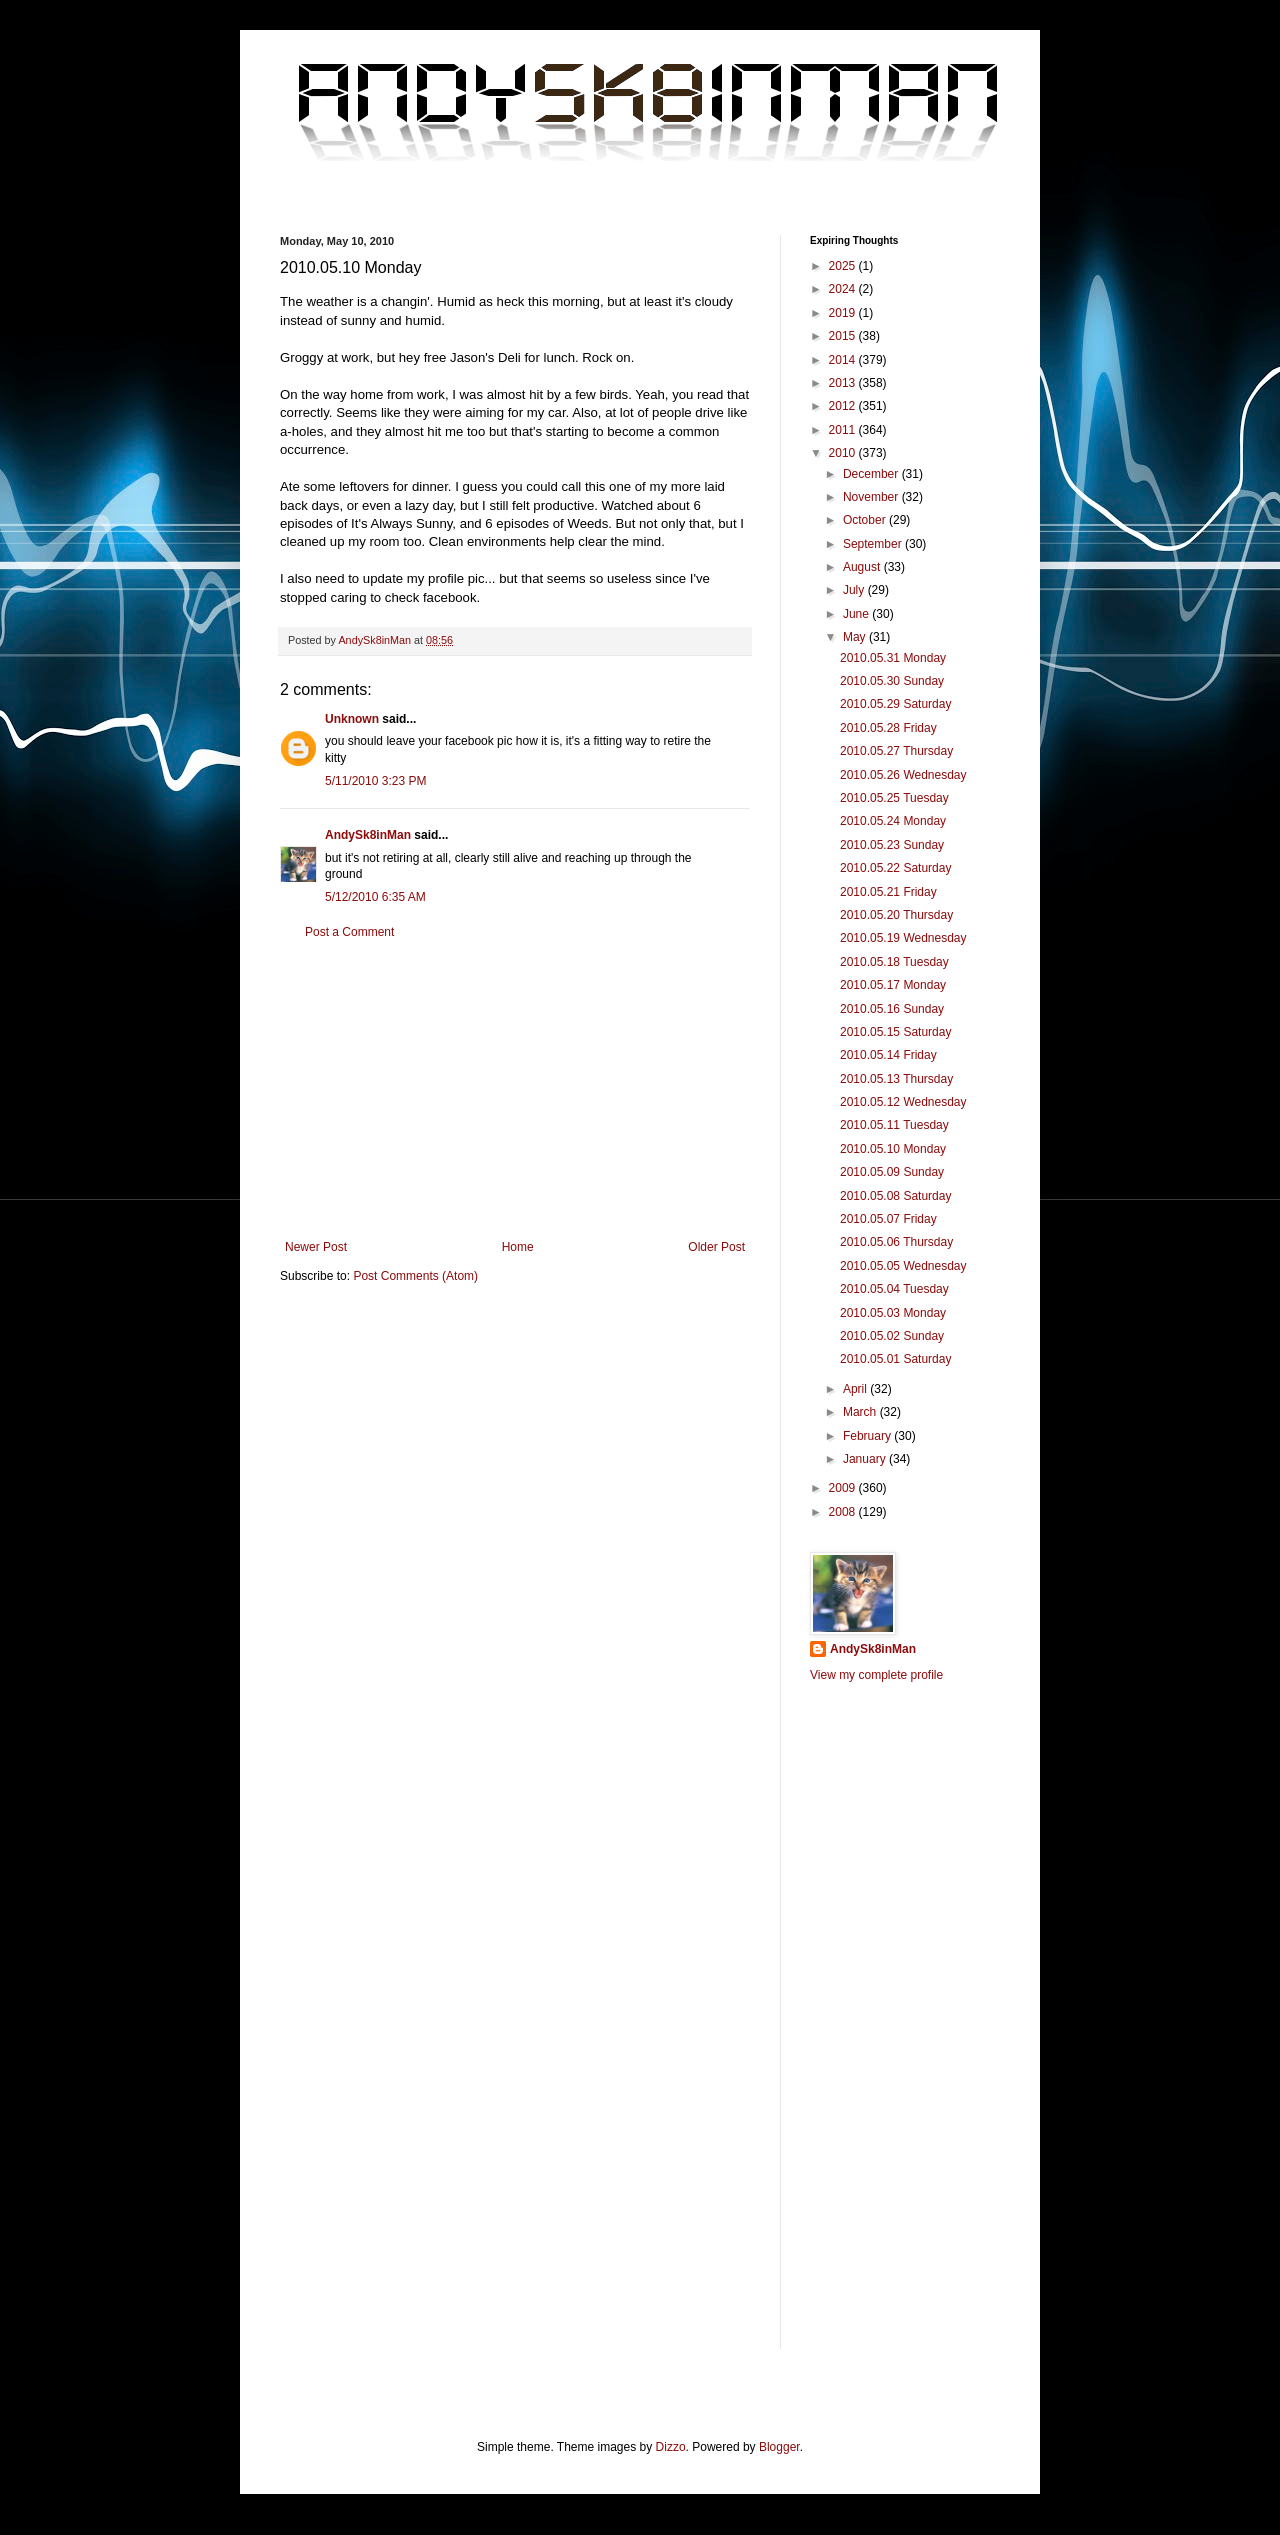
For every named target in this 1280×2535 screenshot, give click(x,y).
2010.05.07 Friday (888, 1219)
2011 (844, 430)
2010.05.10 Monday (893, 1149)
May (856, 637)
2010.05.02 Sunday (892, 1336)
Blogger (779, 2447)
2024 (844, 289)
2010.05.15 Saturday (895, 1032)
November (872, 497)
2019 (844, 313)
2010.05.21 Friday (888, 892)
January (866, 1459)
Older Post (716, 1247)
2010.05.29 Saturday (895, 704)
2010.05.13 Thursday (896, 1079)
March (861, 1412)
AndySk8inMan (368, 835)
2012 (844, 406)
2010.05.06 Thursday (896, 1242)
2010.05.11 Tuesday (894, 1125)
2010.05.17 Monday (893, 985)
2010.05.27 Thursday (896, 751)
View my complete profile (876, 1675)
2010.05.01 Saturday (895, 1359)
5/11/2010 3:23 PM (375, 781)
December (872, 474)
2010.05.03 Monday (893, 1313)
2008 (844, 1512)
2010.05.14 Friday (888, 1055)
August (863, 567)
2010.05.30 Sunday (892, 681)
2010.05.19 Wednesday (903, 938)
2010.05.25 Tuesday (894, 798)
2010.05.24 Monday (893, 821)
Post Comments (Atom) (415, 1276)
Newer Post (316, 1247)
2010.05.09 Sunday (892, 1172)
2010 (844, 453)
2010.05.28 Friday (888, 728)
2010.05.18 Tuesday (894, 962)
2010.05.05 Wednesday (903, 1266)
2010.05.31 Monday (893, 658)
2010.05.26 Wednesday (903, 775)
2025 (844, 266)
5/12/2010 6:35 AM (375, 897)
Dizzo (671, 2447)
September (874, 544)
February (868, 1436)
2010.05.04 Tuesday (894, 1289)
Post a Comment (349, 932)
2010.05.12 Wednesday (903, 1102)
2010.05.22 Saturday (895, 868)
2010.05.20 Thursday (896, 915)
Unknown (352, 719)
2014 (844, 360)
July (855, 590)
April (856, 1389)
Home (518, 1247)
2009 (844, 1488)
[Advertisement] (515, 1090)
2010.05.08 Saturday (895, 1196)
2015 (844, 336)
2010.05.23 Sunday (892, 845)
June (857, 614)
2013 (844, 383)
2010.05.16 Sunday (892, 1009)
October (866, 520)
